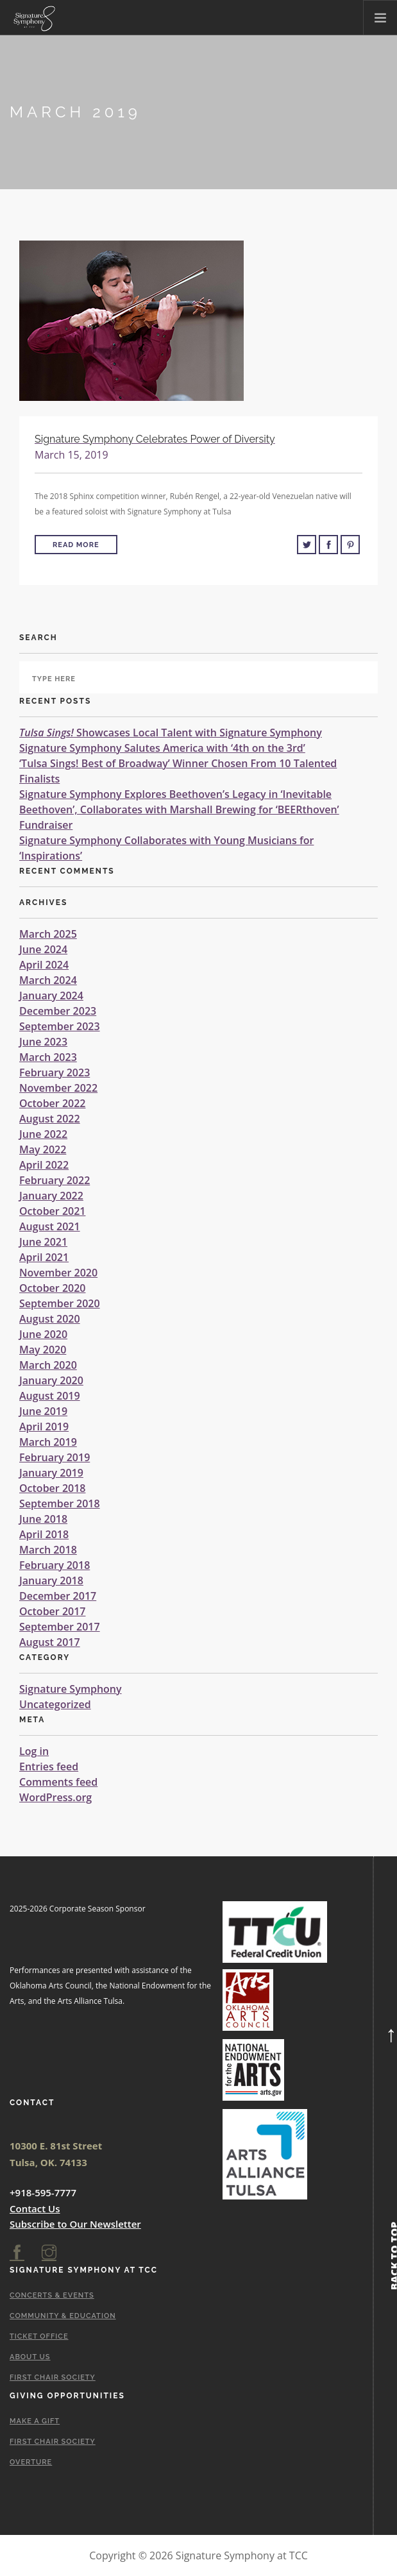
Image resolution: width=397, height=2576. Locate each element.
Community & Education (63, 2316)
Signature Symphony (70, 1689)
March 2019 (48, 1442)
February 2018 (54, 1565)
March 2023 (48, 1057)
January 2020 (51, 1380)
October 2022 (52, 1103)
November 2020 (58, 1273)
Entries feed (48, 1766)
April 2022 (44, 1165)
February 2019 (54, 1457)
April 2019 (44, 1426)
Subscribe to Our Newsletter (75, 2223)
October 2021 (52, 1211)
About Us (30, 2357)
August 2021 (49, 1226)
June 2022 (43, 1134)
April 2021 (44, 1257)
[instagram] (49, 2252)
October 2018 (52, 1488)
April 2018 (44, 1534)
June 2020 (43, 1334)
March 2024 (48, 980)
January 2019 (51, 1473)
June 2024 (43, 949)
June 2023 (43, 1042)
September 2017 (59, 1627)
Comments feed (58, 1782)
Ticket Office (39, 2336)
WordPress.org (55, 1797)
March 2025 (48, 934)
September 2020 (59, 1303)
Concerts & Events (52, 2295)
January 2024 (51, 995)
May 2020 (42, 1350)
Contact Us (35, 2208)
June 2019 (43, 1411)
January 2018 (51, 1580)
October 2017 (52, 1611)
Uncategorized (55, 1704)
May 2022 (42, 1149)
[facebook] (17, 2252)
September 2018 (59, 1503)
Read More (76, 545)
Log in (34, 1751)
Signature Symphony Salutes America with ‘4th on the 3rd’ (162, 748)
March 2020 (48, 1365)
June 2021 (43, 1242)
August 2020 (49, 1319)
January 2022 (51, 1196)
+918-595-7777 (43, 2192)
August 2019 (49, 1396)
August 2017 (49, 1642)
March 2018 (48, 1550)
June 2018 (43, 1519)
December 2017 (57, 1596)
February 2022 (54, 1180)
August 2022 (49, 1119)
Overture (31, 2462)
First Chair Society (53, 2377)
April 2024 (44, 965)
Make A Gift (35, 2421)
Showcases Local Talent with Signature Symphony (170, 732)
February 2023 (54, 1072)
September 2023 (59, 1026)
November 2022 (58, 1088)
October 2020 (52, 1288)
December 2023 (57, 1011)
